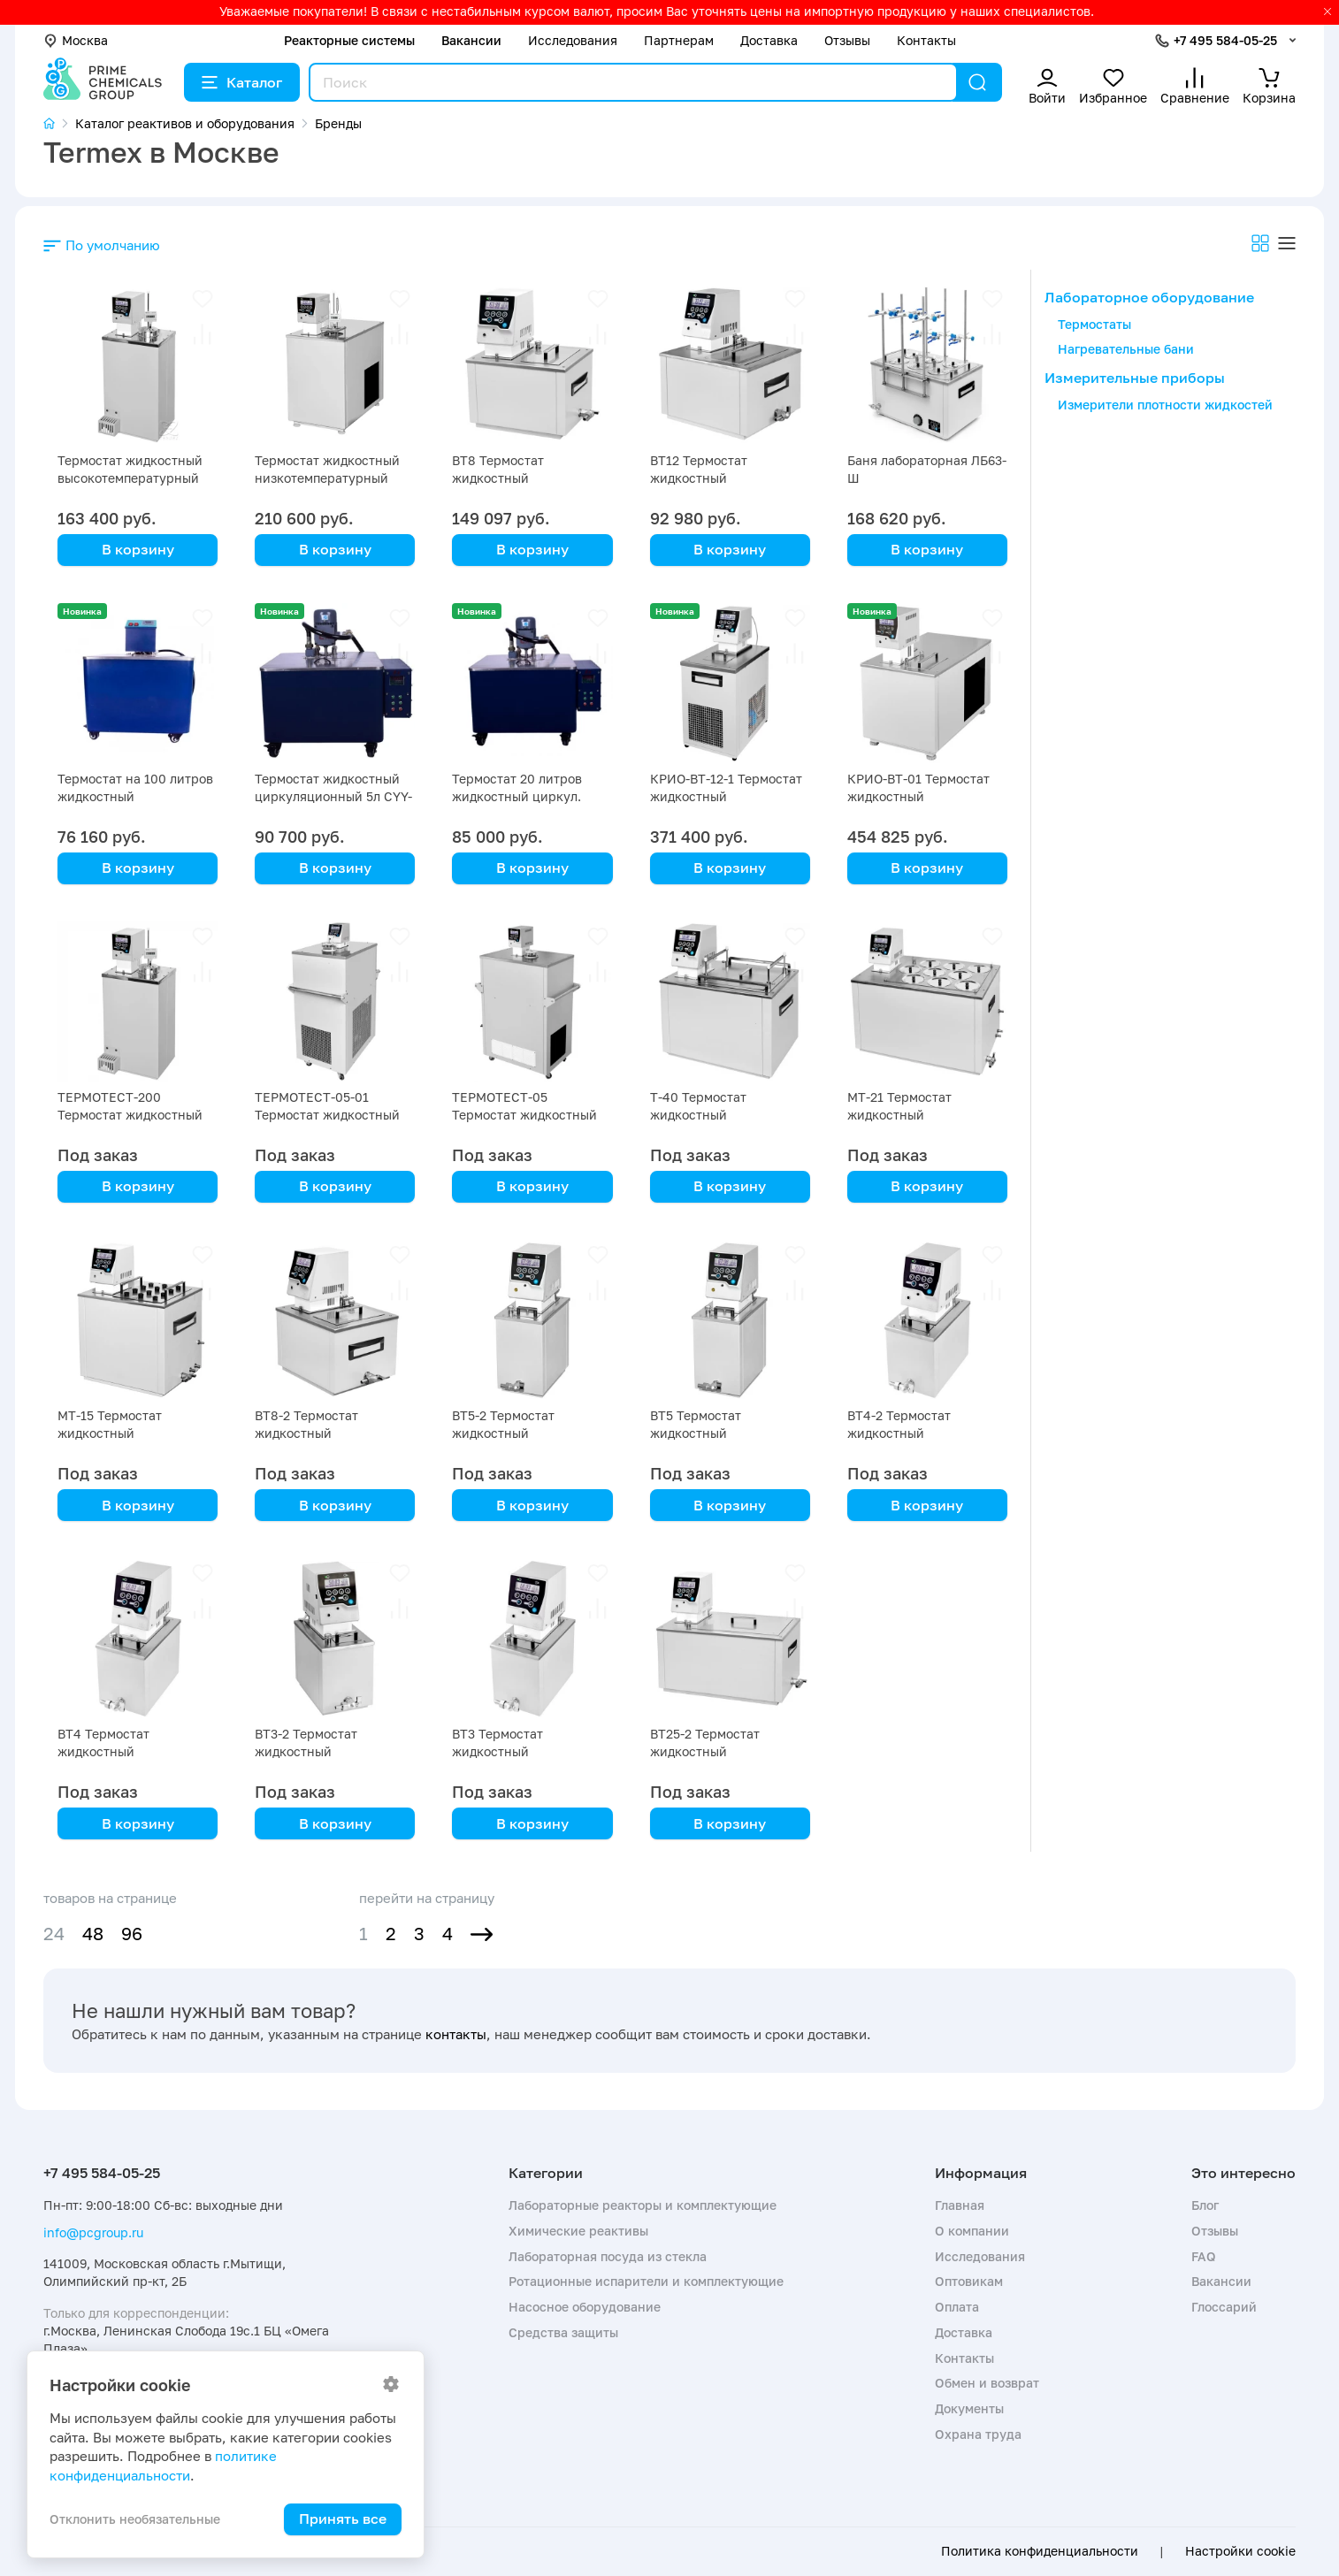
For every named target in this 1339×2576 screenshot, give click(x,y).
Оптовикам (969, 2281)
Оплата (957, 2306)
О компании (972, 2230)
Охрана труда (978, 2434)
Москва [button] (75, 40)
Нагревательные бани (1126, 348)
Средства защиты (563, 2332)
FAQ (1203, 2256)
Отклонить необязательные (135, 2518)
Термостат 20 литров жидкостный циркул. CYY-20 (517, 796)
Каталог (242, 82)
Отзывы (847, 40)
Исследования (572, 40)
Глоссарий (1224, 2306)
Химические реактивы (578, 2230)
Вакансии (471, 40)
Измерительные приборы (1134, 377)
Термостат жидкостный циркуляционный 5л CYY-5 (333, 796)
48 (92, 1933)
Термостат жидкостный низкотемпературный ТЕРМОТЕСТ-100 (327, 478)
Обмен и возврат (987, 2382)
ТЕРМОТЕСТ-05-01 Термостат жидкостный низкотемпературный (327, 1114)
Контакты (926, 40)
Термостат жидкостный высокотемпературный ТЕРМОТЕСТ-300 (130, 478)
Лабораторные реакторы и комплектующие (643, 2205)
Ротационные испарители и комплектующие (646, 2281)
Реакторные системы (349, 40)
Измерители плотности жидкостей (1165, 404)
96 (131, 1933)
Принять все (342, 2518)
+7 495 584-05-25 (1225, 40)
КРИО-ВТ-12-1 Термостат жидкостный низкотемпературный (726, 796)
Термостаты (1094, 324)
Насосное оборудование (585, 2306)
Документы (969, 2408)
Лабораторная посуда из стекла (608, 2256)
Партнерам (679, 40)
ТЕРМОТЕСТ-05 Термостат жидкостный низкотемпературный (524, 1114)
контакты (455, 2034)
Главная (959, 2205)
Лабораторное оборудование (1149, 297)
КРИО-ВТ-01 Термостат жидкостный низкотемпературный (918, 796)
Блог (1205, 2205)
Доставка (769, 40)
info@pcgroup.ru (93, 2232)
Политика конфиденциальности (1039, 2551)
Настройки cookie (1240, 2551)
